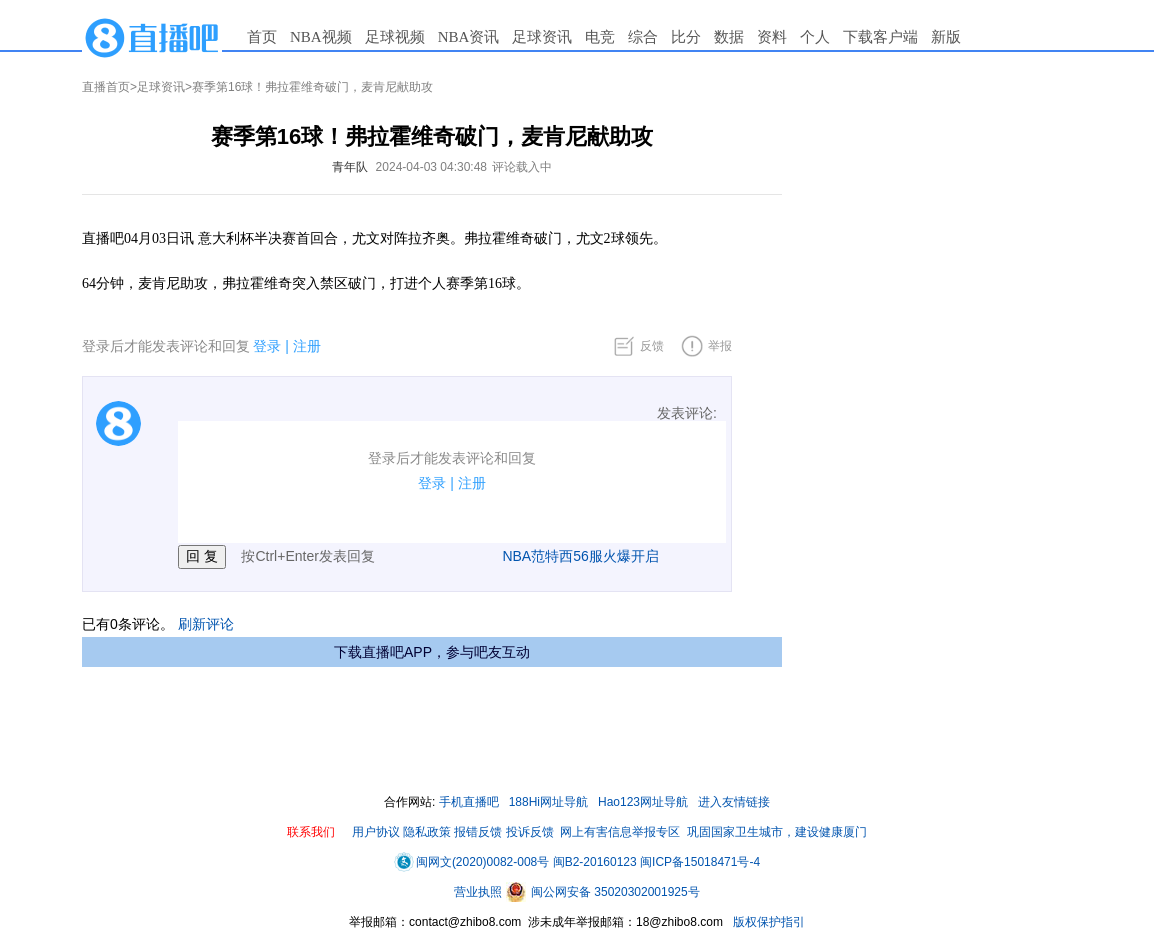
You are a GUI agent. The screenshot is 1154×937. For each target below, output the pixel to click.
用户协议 (376, 832)
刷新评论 (206, 624)
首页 (262, 37)
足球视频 (395, 37)
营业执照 (479, 892)
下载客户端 (880, 37)
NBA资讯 (469, 37)
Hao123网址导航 (643, 802)
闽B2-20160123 (595, 862)
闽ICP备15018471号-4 (700, 862)
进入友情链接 (734, 802)
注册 (307, 346)
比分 (686, 37)
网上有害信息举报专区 (620, 832)
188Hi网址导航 (548, 802)
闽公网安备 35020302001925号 (603, 892)
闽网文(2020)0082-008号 (471, 862)
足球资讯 (542, 37)
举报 (720, 346)
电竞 (600, 37)
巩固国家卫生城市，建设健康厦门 (777, 832)
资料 (772, 37)
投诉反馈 (530, 832)
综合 (643, 37)
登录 (267, 346)
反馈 (652, 346)
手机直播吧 (469, 802)
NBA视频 (321, 37)
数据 (729, 37)
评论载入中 (522, 167)
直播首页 (106, 87)
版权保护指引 (767, 922)
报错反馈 (478, 832)
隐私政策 (427, 832)
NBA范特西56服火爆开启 (580, 556)
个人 (815, 37)
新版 (946, 37)
